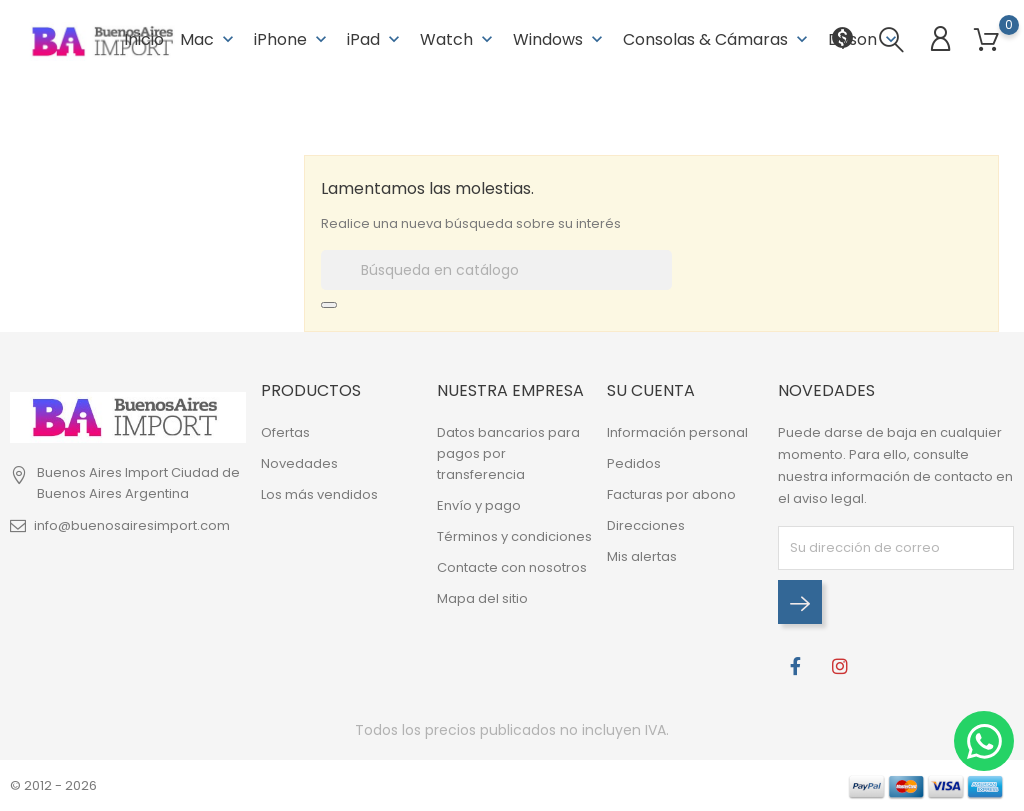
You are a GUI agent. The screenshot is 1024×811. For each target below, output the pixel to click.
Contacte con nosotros (512, 567)
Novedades (299, 463)
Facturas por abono (671, 494)
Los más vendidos (319, 494)
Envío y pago (479, 505)
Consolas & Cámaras (717, 39)
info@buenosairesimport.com (132, 525)
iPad (375, 39)
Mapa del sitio (482, 598)
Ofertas (285, 432)
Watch (458, 39)
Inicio (144, 39)
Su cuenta (651, 390)
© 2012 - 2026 (53, 785)
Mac (209, 39)
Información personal (677, 432)
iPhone (292, 39)
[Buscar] (496, 270)
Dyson (864, 39)
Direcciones (646, 525)
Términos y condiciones (514, 536)
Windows (560, 39)
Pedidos (634, 463)
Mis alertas (642, 556)
